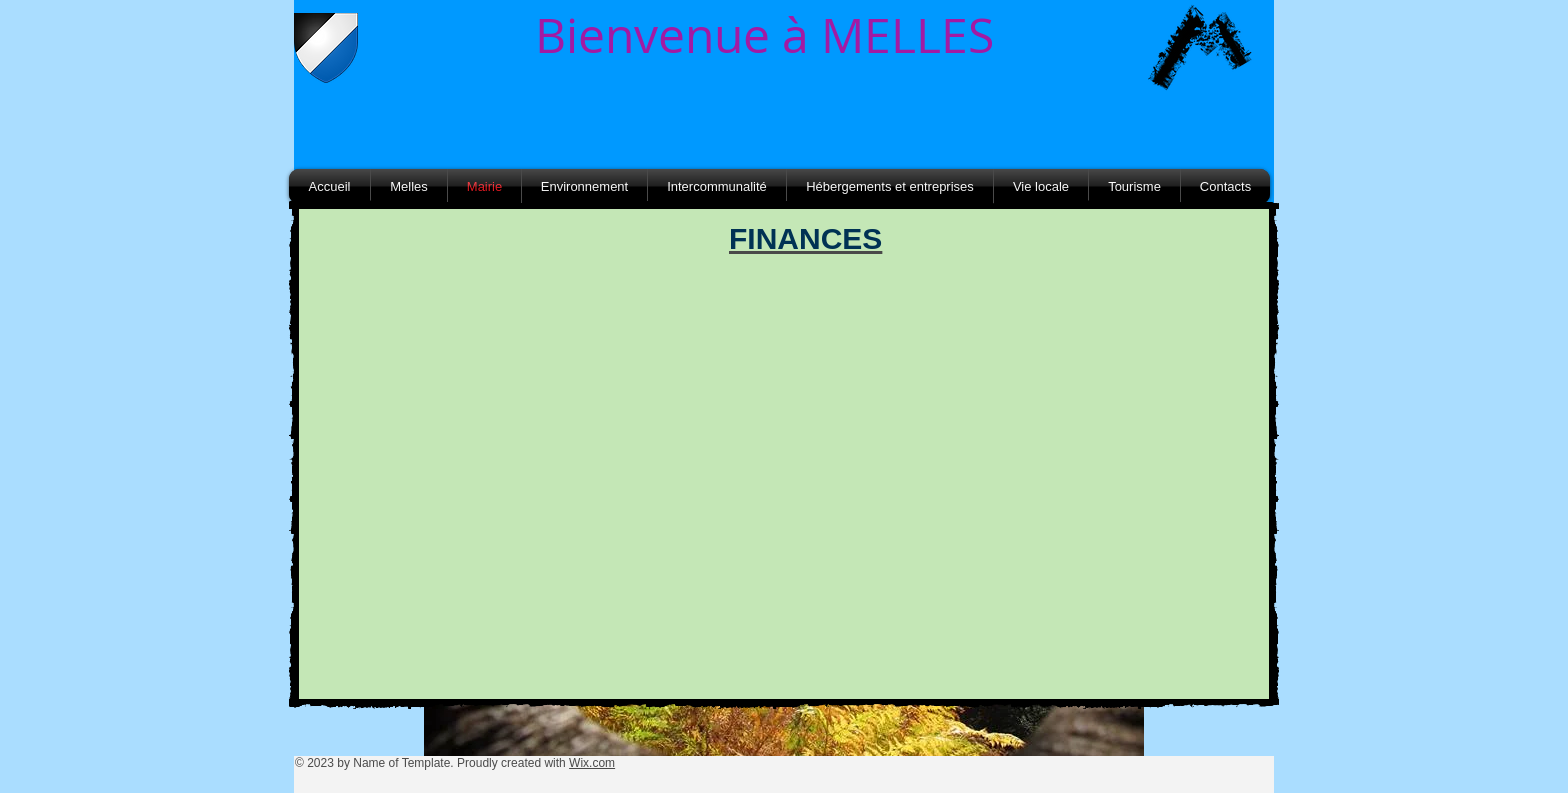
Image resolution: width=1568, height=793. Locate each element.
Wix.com (592, 763)
